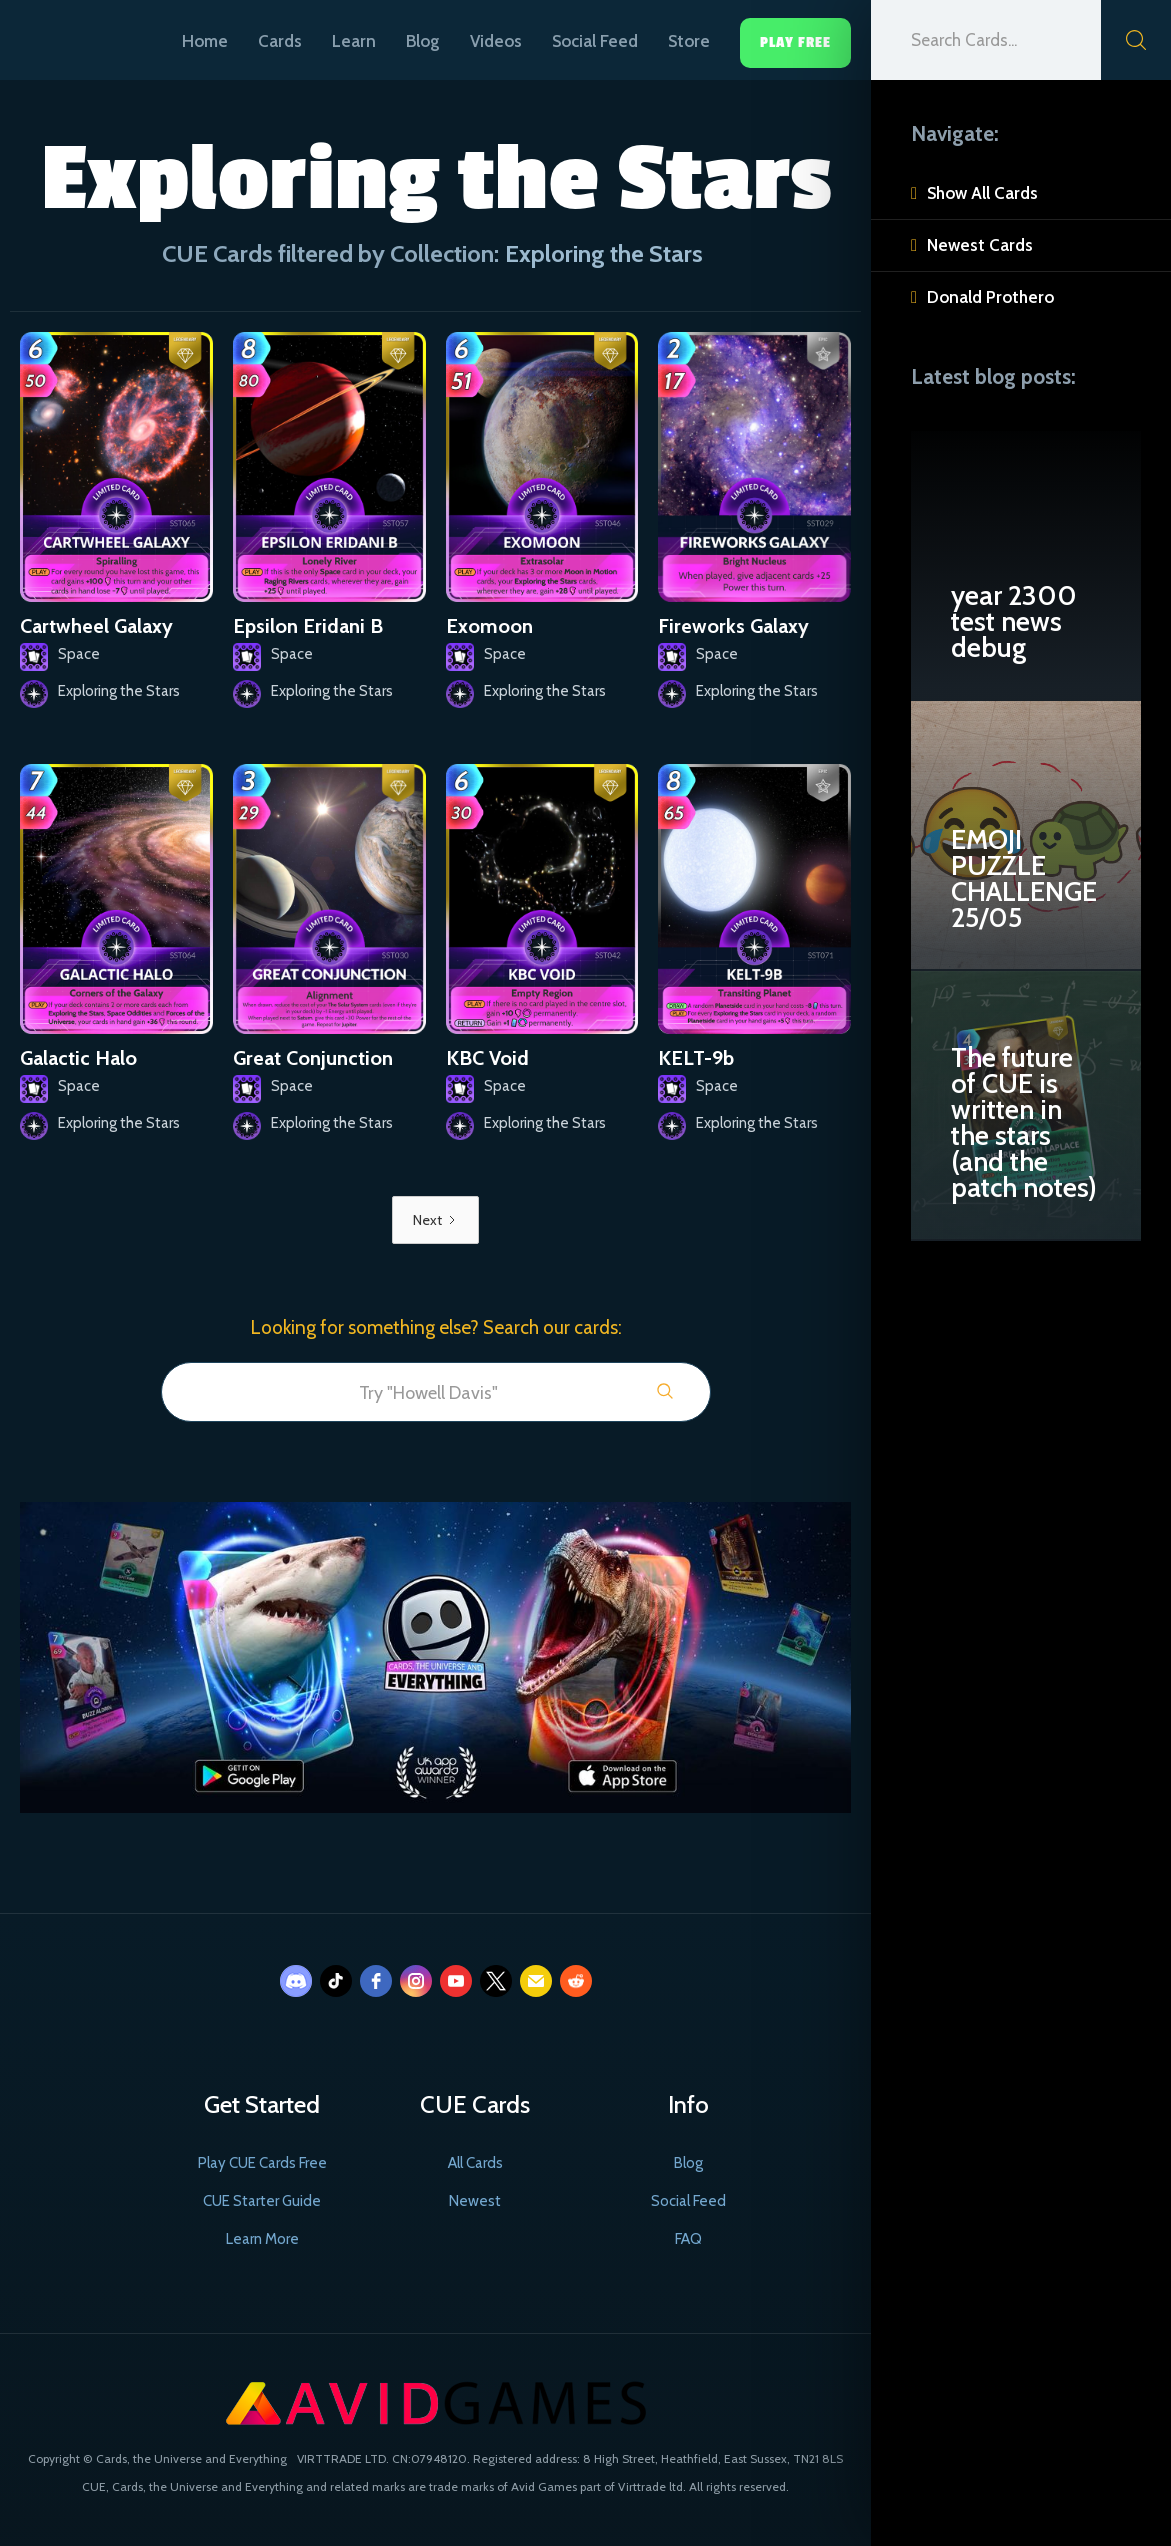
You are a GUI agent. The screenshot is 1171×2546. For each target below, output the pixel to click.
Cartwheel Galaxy (96, 626)
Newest (475, 2201)
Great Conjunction (313, 1058)
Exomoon (489, 626)
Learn (354, 41)
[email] (536, 1981)
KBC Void (487, 1058)
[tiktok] (336, 1981)
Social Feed (595, 41)
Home (205, 41)
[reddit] (576, 1981)
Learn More (262, 2239)
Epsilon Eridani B (308, 626)
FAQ (688, 2239)
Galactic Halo (78, 1058)
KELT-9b (696, 1058)
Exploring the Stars (119, 691)
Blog (423, 41)
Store (689, 41)
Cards (280, 41)
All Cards (475, 2163)
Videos (496, 41)
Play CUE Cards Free (262, 2163)
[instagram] (416, 1981)
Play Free (795, 42)
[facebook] (376, 1981)
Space (79, 654)
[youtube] (456, 1981)
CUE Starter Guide (262, 2201)
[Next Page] (435, 1220)
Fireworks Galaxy (733, 626)
